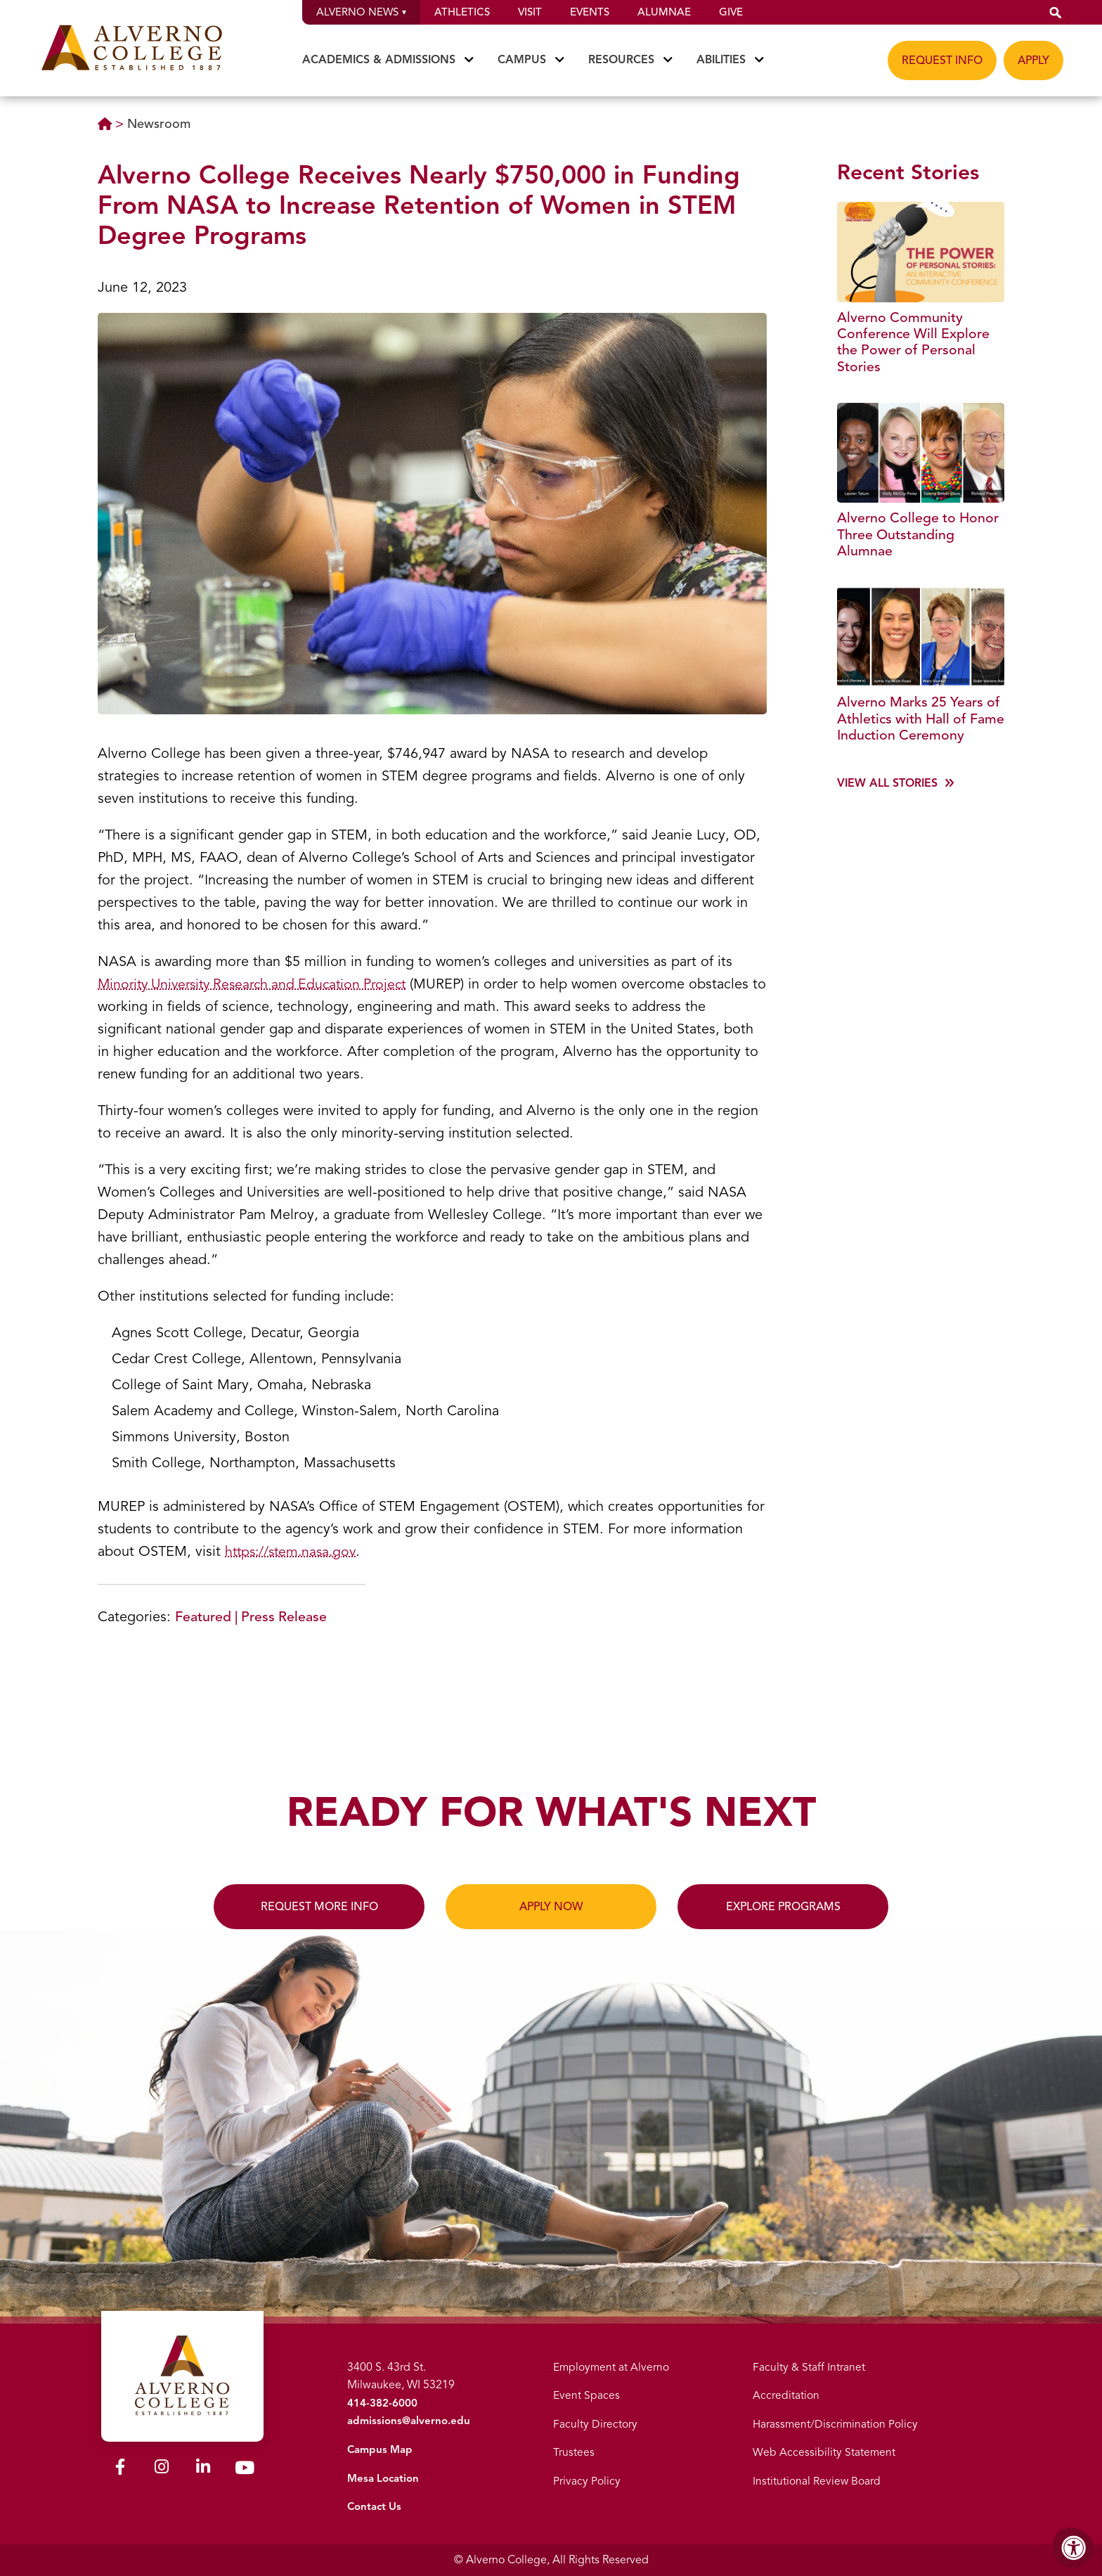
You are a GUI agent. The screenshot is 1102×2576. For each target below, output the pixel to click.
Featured (203, 1616)
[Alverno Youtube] (245, 2466)
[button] (1055, 12)
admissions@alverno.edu (409, 2421)
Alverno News (361, 12)
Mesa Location (383, 2478)
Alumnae (664, 12)
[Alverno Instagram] (161, 2465)
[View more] (895, 806)
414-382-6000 (380, 2403)
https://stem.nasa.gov (293, 1551)
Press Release (285, 1616)
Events (589, 12)
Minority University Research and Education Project (260, 984)
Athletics (462, 12)
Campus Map (380, 2449)
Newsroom (158, 123)
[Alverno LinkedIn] (203, 2465)
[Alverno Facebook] (120, 2465)
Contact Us (374, 2506)
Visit (530, 12)
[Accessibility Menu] (1074, 2548)
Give (731, 12)
